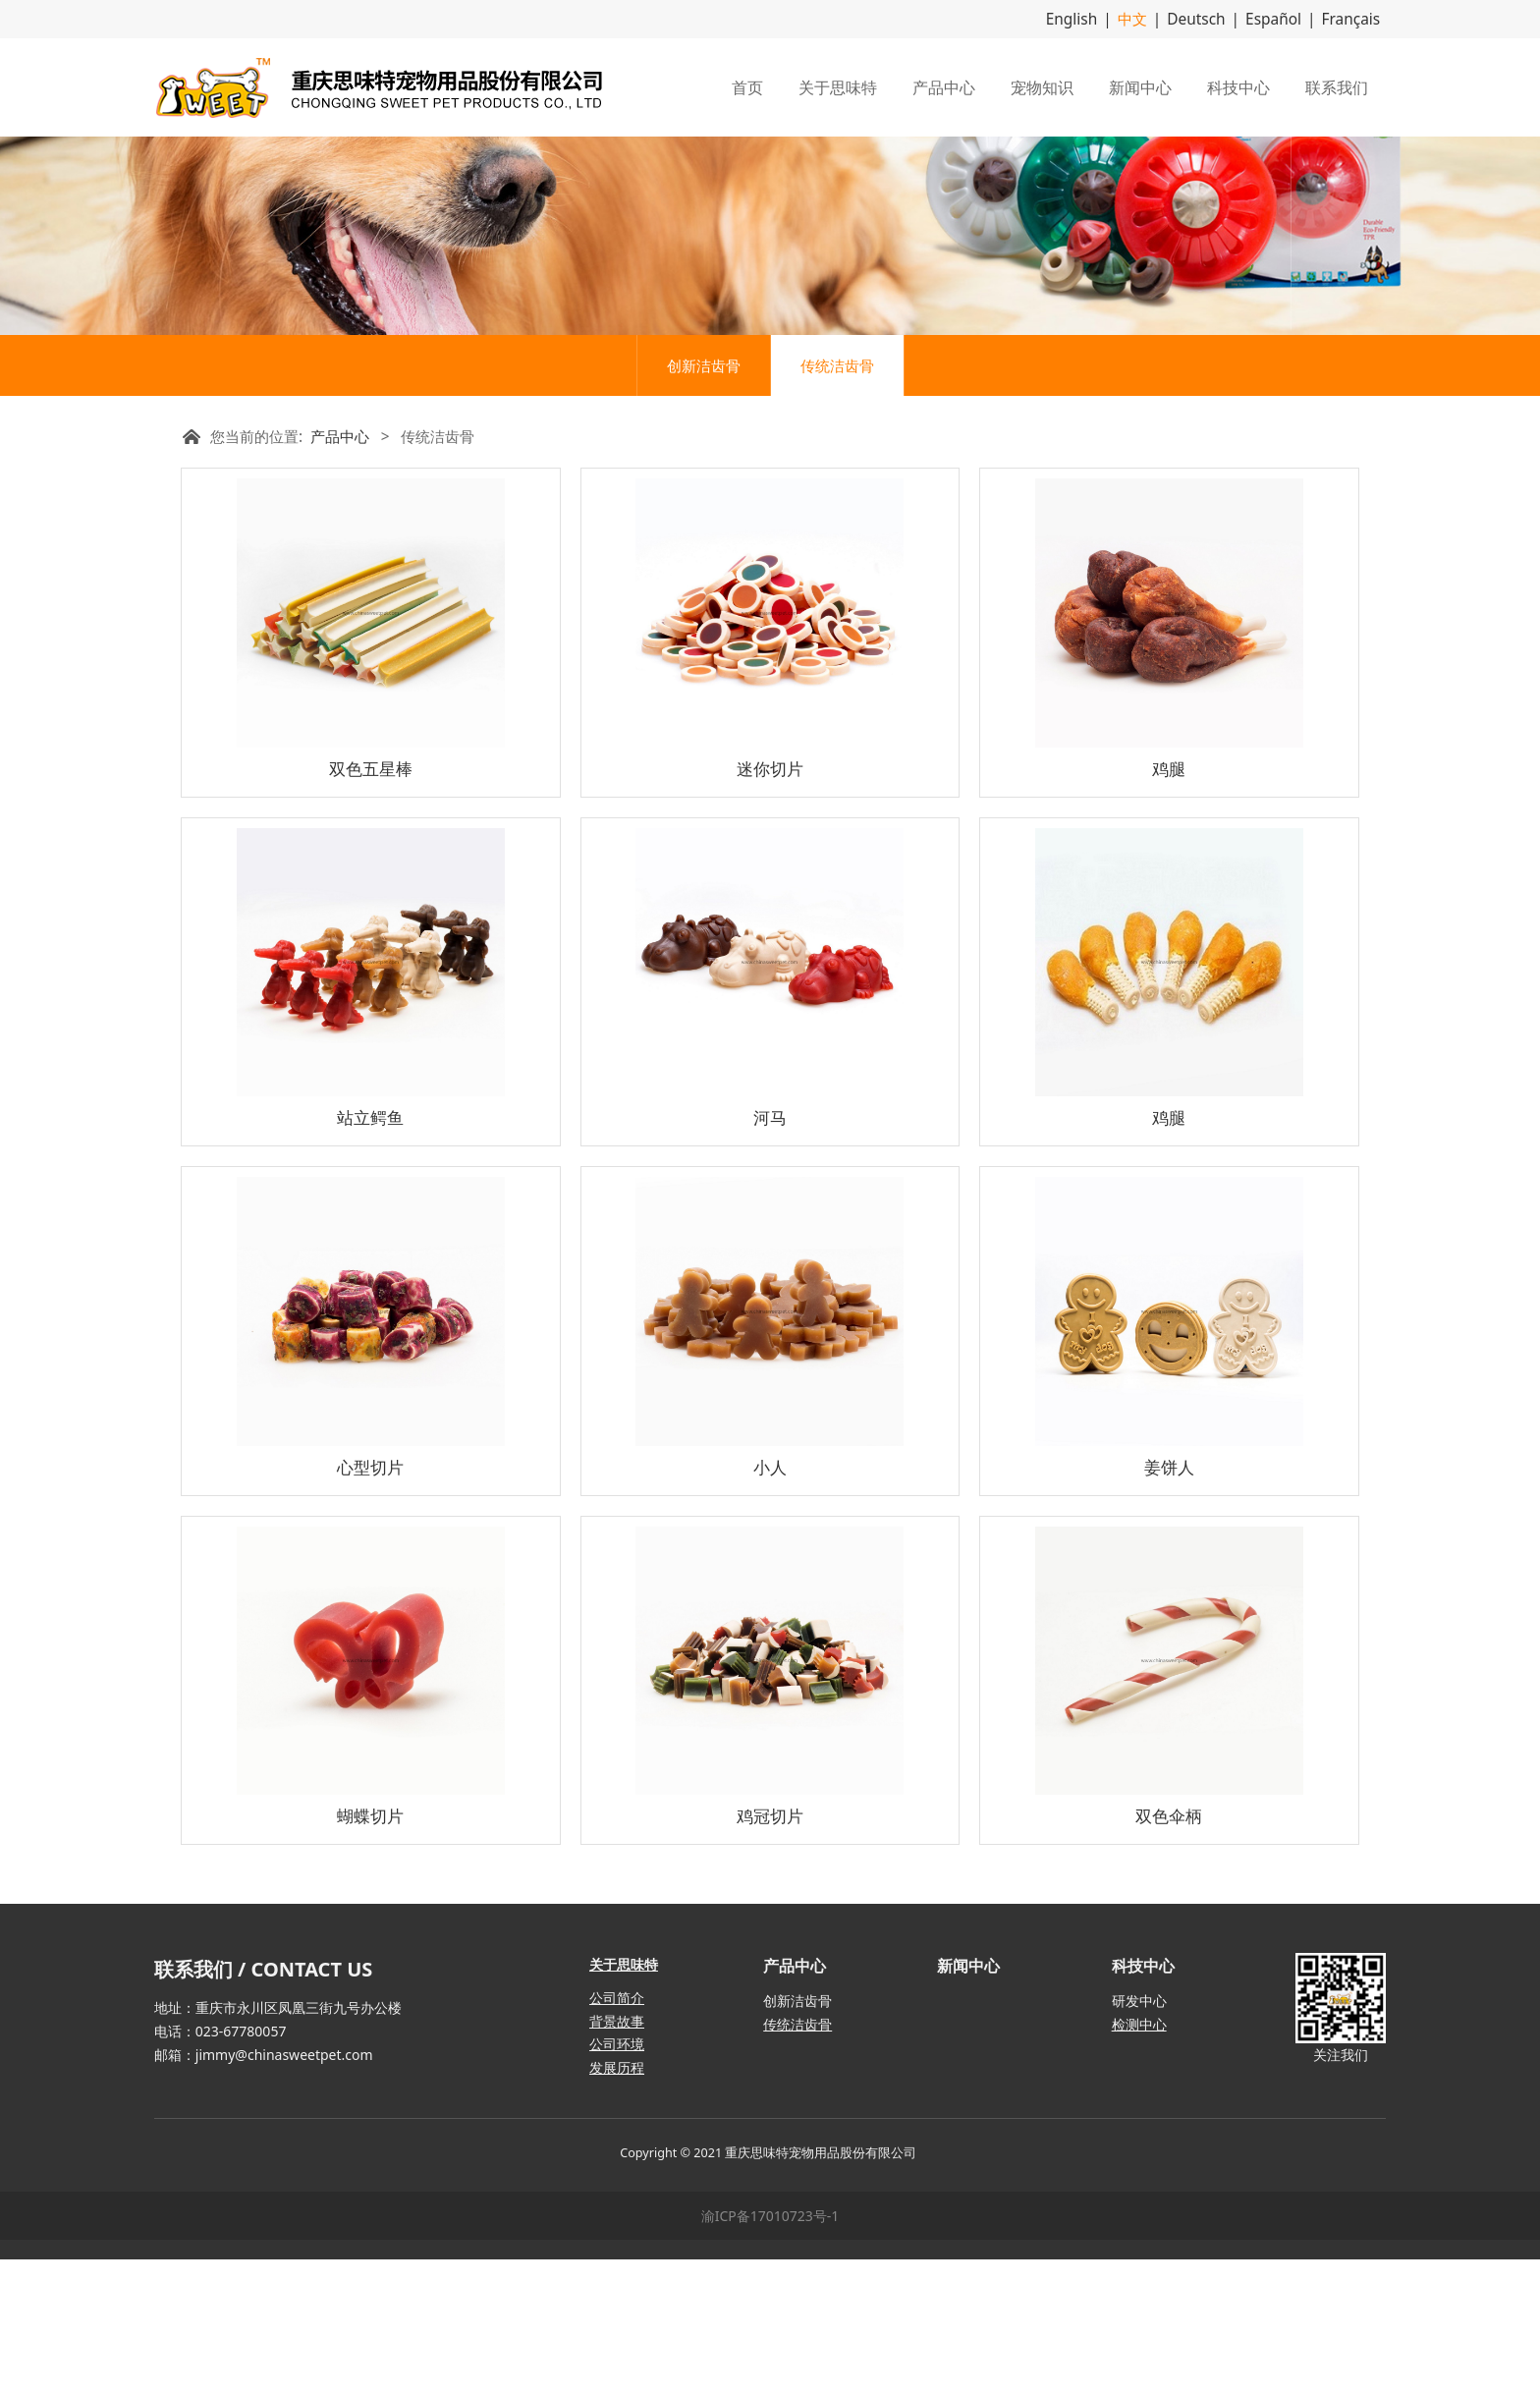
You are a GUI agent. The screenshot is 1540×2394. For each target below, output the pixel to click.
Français (1353, 18)
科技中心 (1238, 85)
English (1095, 18)
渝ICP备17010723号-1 (770, 2350)
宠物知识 (1042, 85)
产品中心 (943, 85)
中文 (1151, 18)
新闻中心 (1140, 85)
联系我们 (1336, 85)
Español (1282, 18)
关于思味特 (837, 85)
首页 (747, 85)
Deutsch (1211, 18)
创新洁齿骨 (704, 500)
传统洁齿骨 (837, 500)
